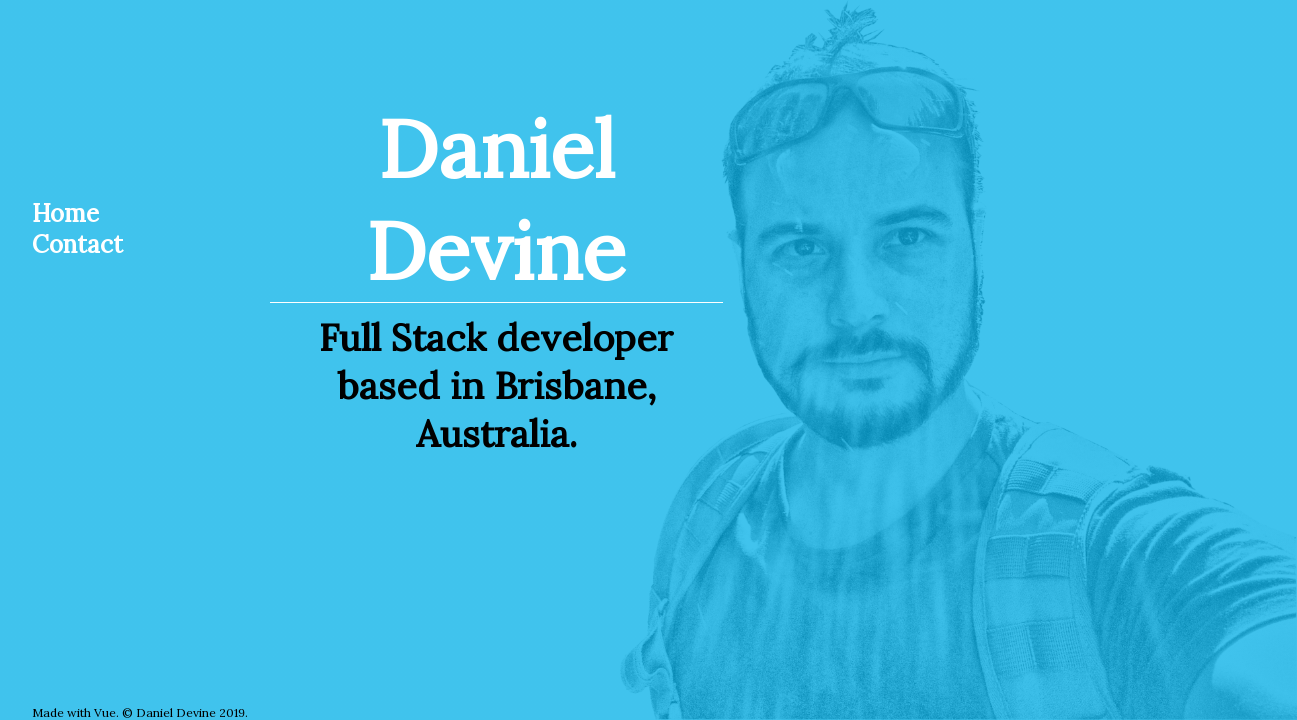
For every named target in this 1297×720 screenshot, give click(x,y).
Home (65, 213)
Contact (77, 244)
